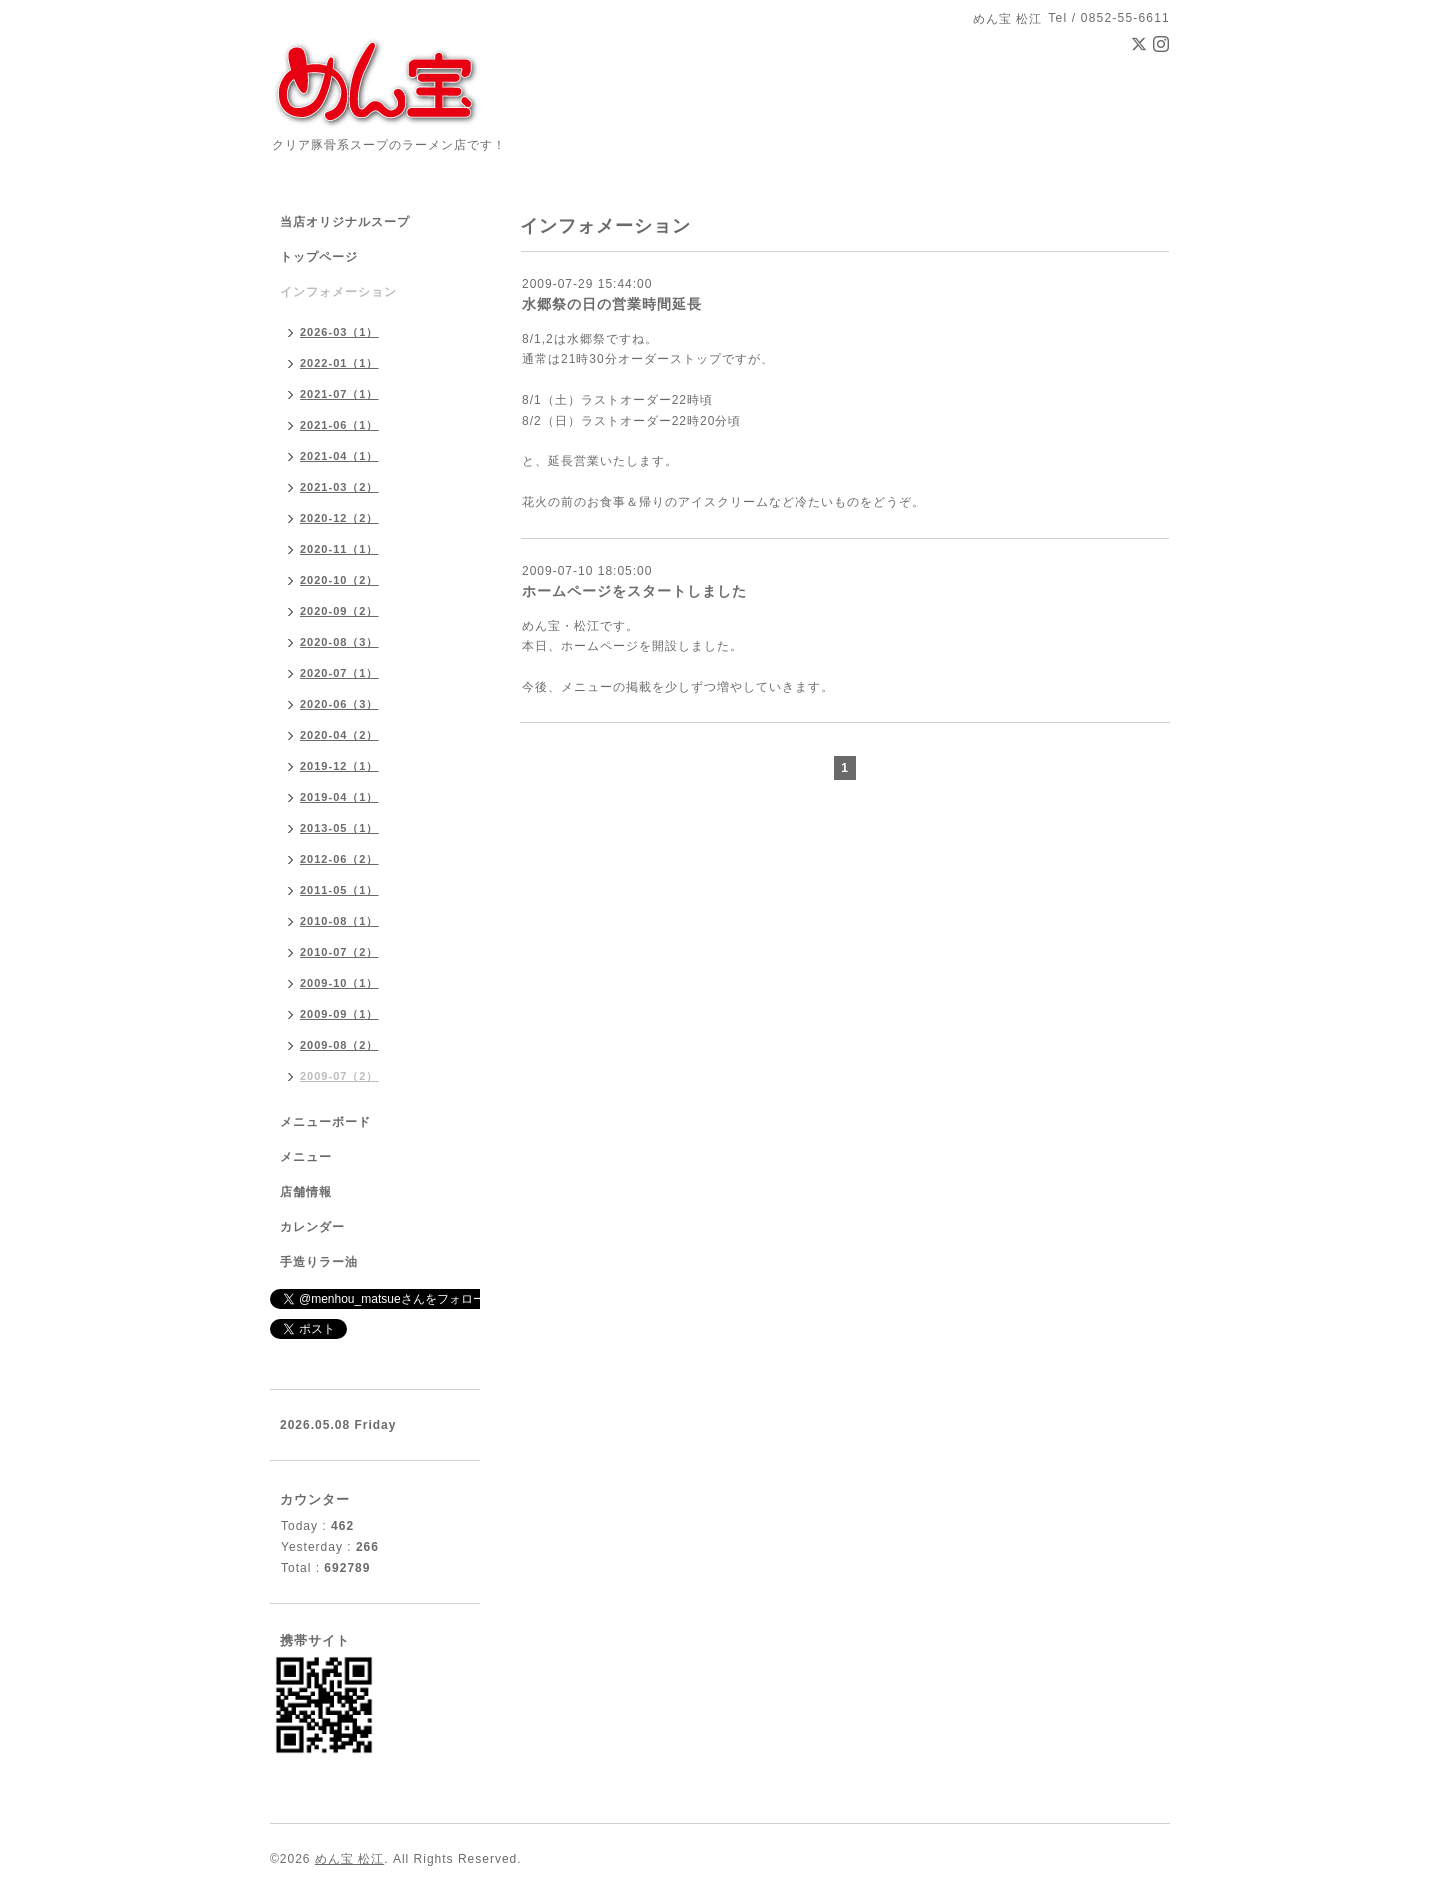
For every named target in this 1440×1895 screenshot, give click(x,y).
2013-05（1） (339, 828)
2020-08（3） (339, 642)
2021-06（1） (339, 425)
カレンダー (312, 1227)
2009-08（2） (339, 1045)
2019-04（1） (339, 797)
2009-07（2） (339, 1076)
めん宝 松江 (349, 1859)
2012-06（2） (339, 859)
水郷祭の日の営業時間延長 (612, 304)
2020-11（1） (339, 549)
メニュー (306, 1157)
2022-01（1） (339, 363)
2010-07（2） (339, 952)
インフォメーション (338, 292)
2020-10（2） (339, 580)
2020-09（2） (339, 611)
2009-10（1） (339, 983)
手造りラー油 (319, 1262)
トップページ (319, 257)
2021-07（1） (339, 394)
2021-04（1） (339, 456)
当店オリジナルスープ (345, 222)
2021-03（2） (339, 487)
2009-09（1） (339, 1014)
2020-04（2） (339, 735)
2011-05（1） (339, 890)
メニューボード (325, 1122)
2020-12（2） (339, 518)
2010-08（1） (339, 921)
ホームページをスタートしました (634, 591)
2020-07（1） (339, 673)
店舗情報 (306, 1192)
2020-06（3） (339, 704)
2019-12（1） (339, 766)
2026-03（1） (339, 332)
